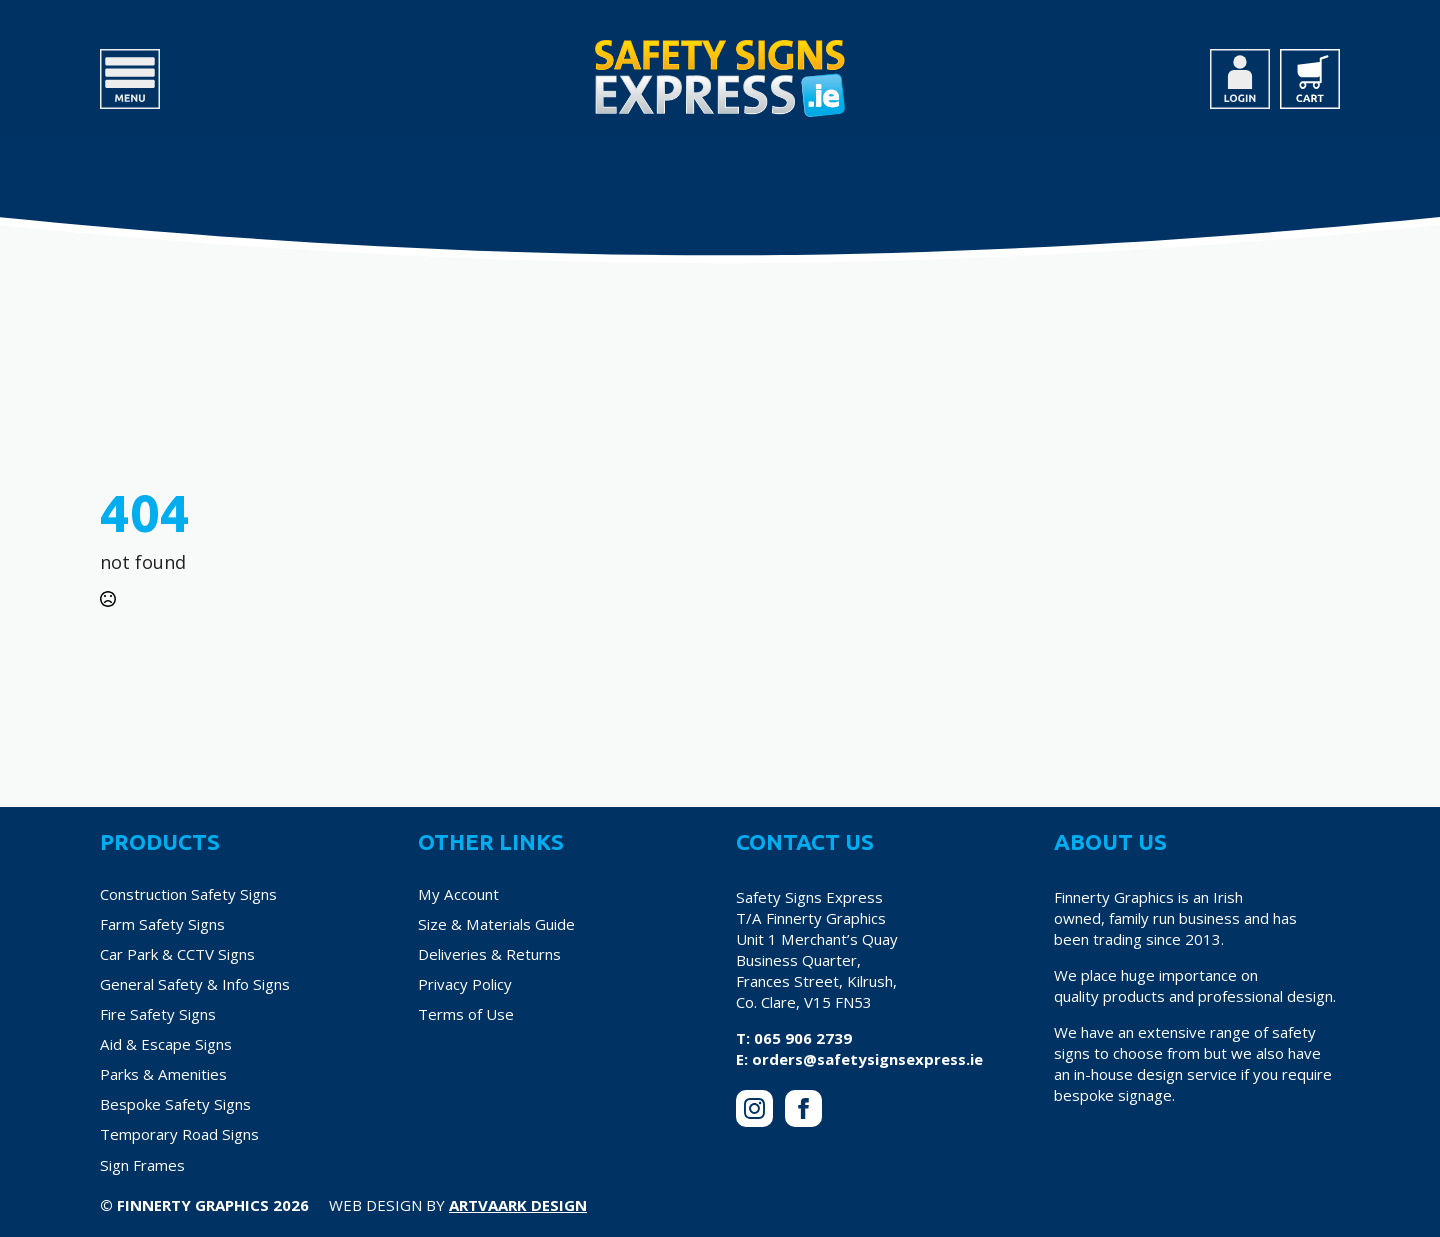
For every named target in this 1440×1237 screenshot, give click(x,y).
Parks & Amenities (163, 1074)
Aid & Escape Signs (166, 1044)
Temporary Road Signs (179, 1134)
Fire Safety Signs (158, 1014)
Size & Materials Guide (496, 924)
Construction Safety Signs (188, 894)
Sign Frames (142, 1165)
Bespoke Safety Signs (175, 1104)
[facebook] (803, 1108)
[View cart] (1310, 79)
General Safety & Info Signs (195, 984)
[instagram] (754, 1108)
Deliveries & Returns (489, 954)
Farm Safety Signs (162, 924)
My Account (458, 894)
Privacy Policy (465, 984)
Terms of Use (466, 1014)
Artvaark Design (518, 1205)
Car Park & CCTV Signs (177, 954)
